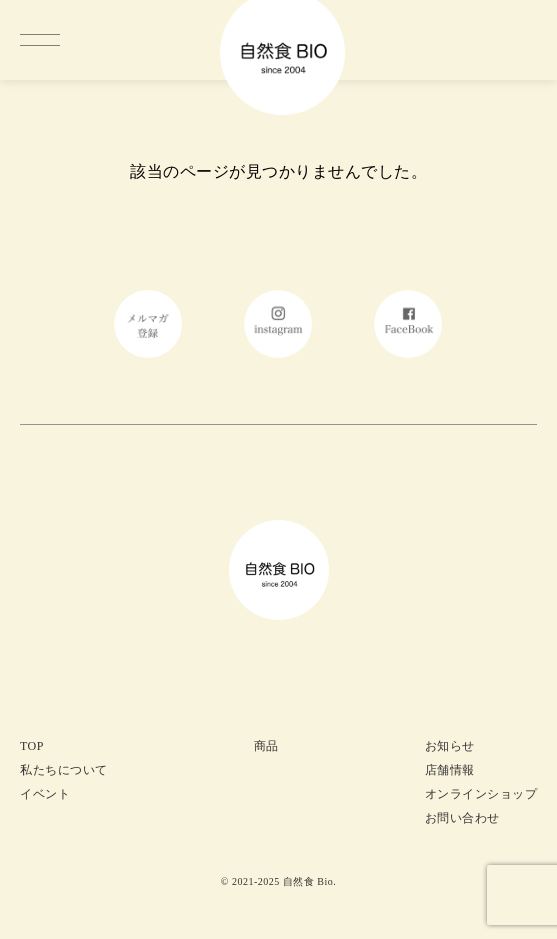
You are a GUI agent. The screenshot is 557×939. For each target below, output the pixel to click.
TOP (32, 746)
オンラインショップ (481, 794)
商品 (266, 746)
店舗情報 (450, 770)
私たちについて (64, 770)
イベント (45, 794)
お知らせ (450, 746)
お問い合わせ (462, 818)
